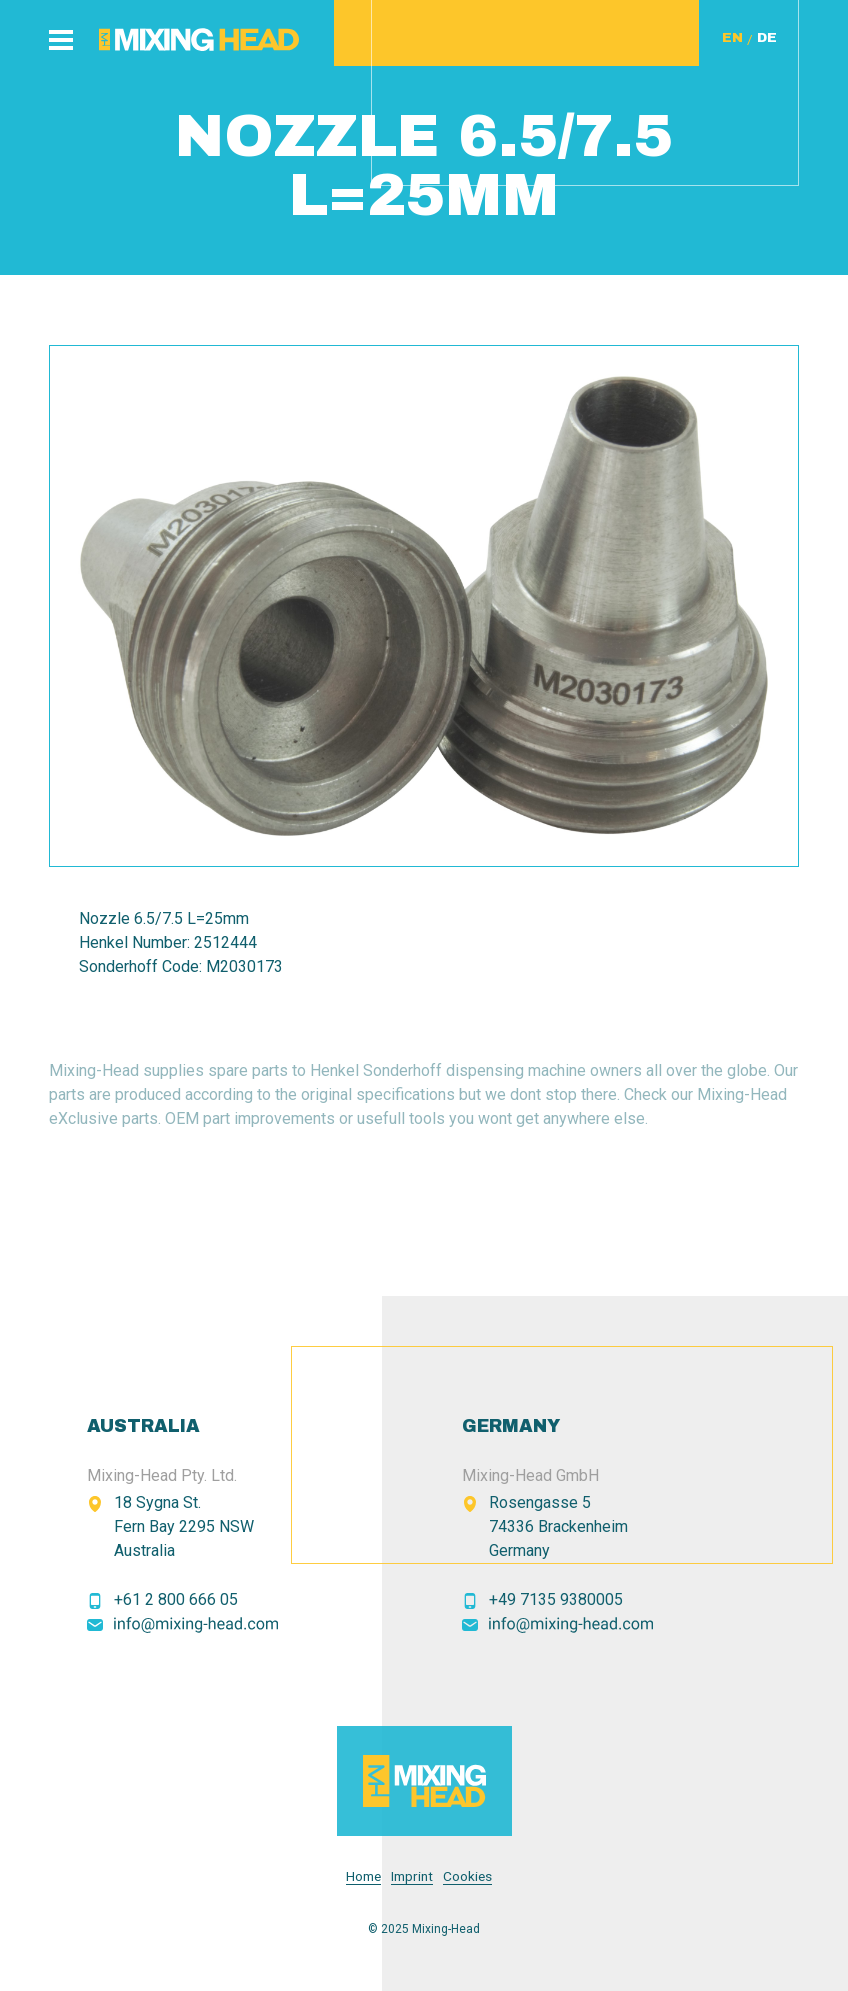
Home (363, 1876)
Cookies (467, 1876)
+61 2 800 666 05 (176, 1599)
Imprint (412, 1876)
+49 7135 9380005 (556, 1599)
